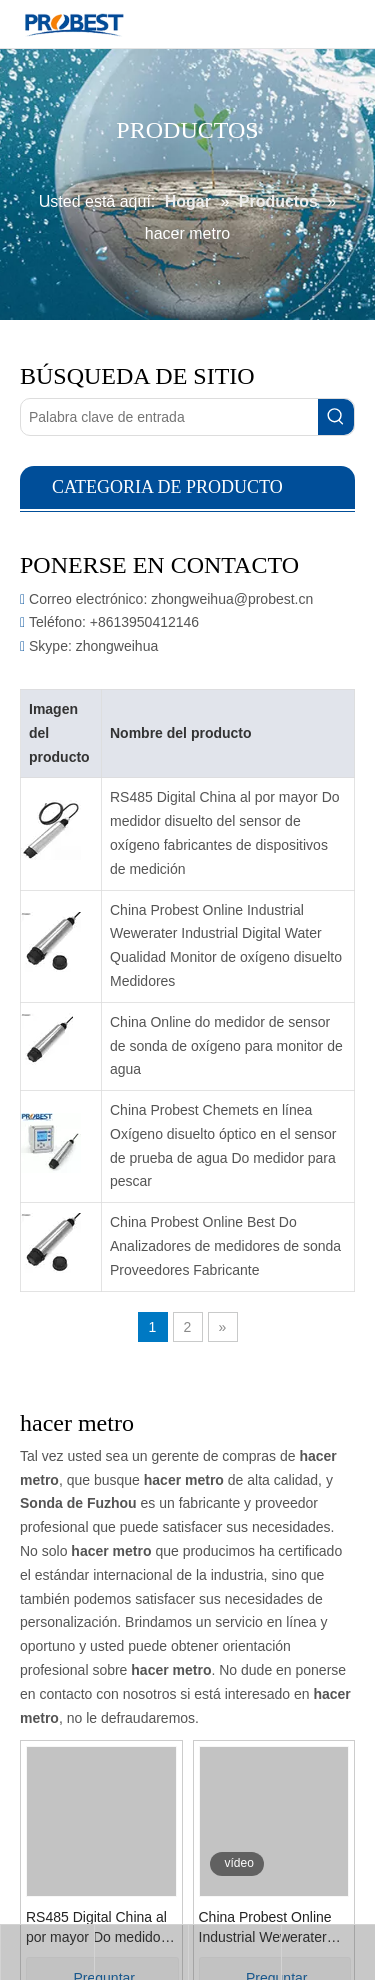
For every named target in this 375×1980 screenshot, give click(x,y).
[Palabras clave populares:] (336, 417)
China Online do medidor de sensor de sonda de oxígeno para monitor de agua (226, 1046)
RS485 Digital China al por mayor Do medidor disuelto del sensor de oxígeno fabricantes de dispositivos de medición (225, 832)
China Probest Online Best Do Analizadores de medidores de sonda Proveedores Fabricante (225, 1246)
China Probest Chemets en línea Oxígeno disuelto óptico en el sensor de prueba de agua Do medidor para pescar (223, 1145)
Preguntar (61, 1892)
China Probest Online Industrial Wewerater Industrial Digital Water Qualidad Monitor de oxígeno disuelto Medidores (226, 945)
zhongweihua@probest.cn (232, 599)
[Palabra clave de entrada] (169, 417)
